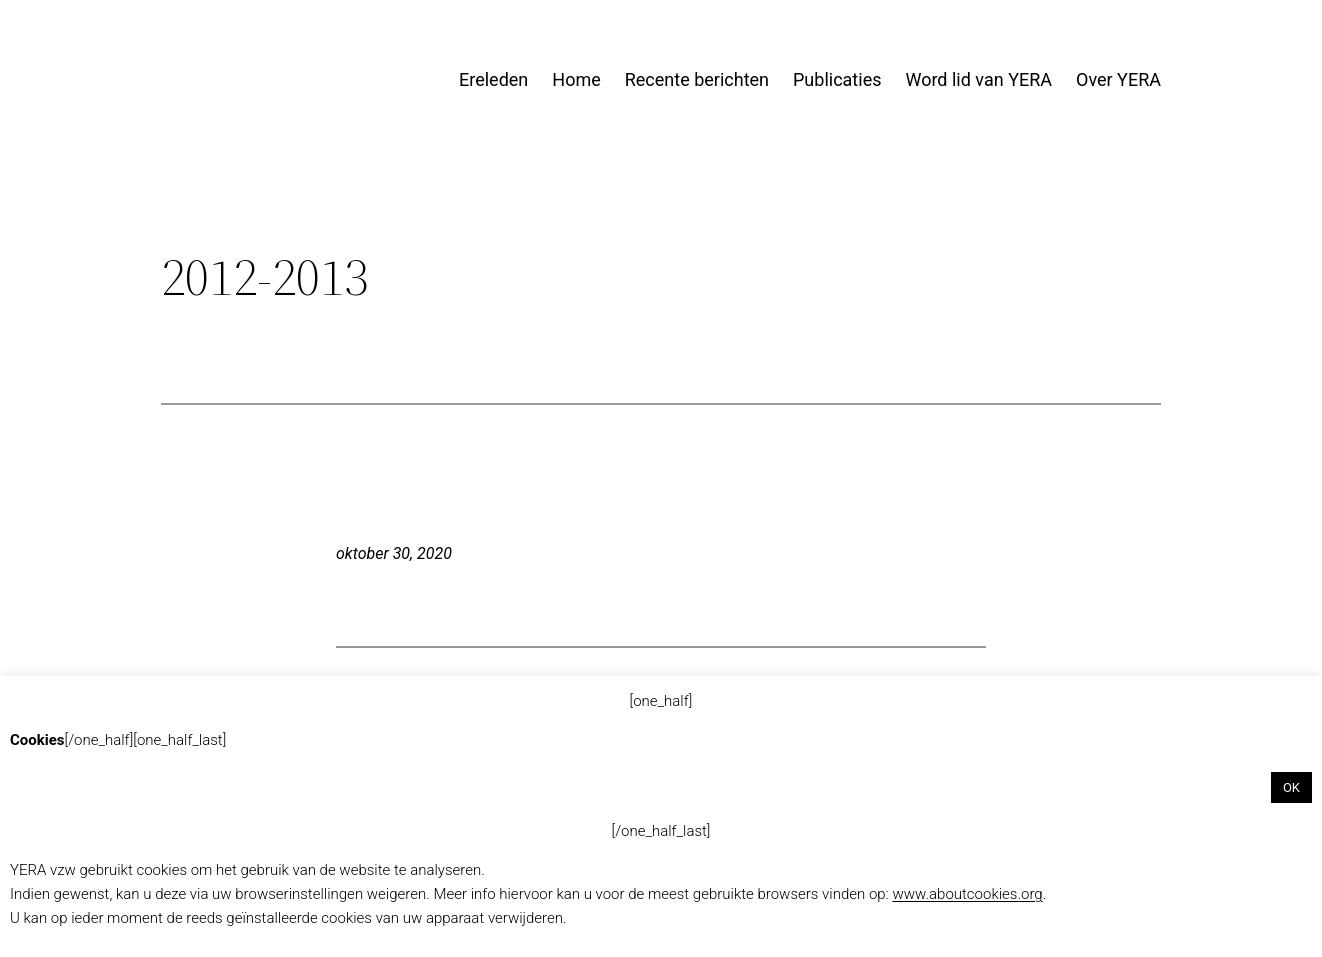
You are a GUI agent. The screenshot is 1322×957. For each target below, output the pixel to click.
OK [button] (1291, 787)
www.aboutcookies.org (967, 894)
